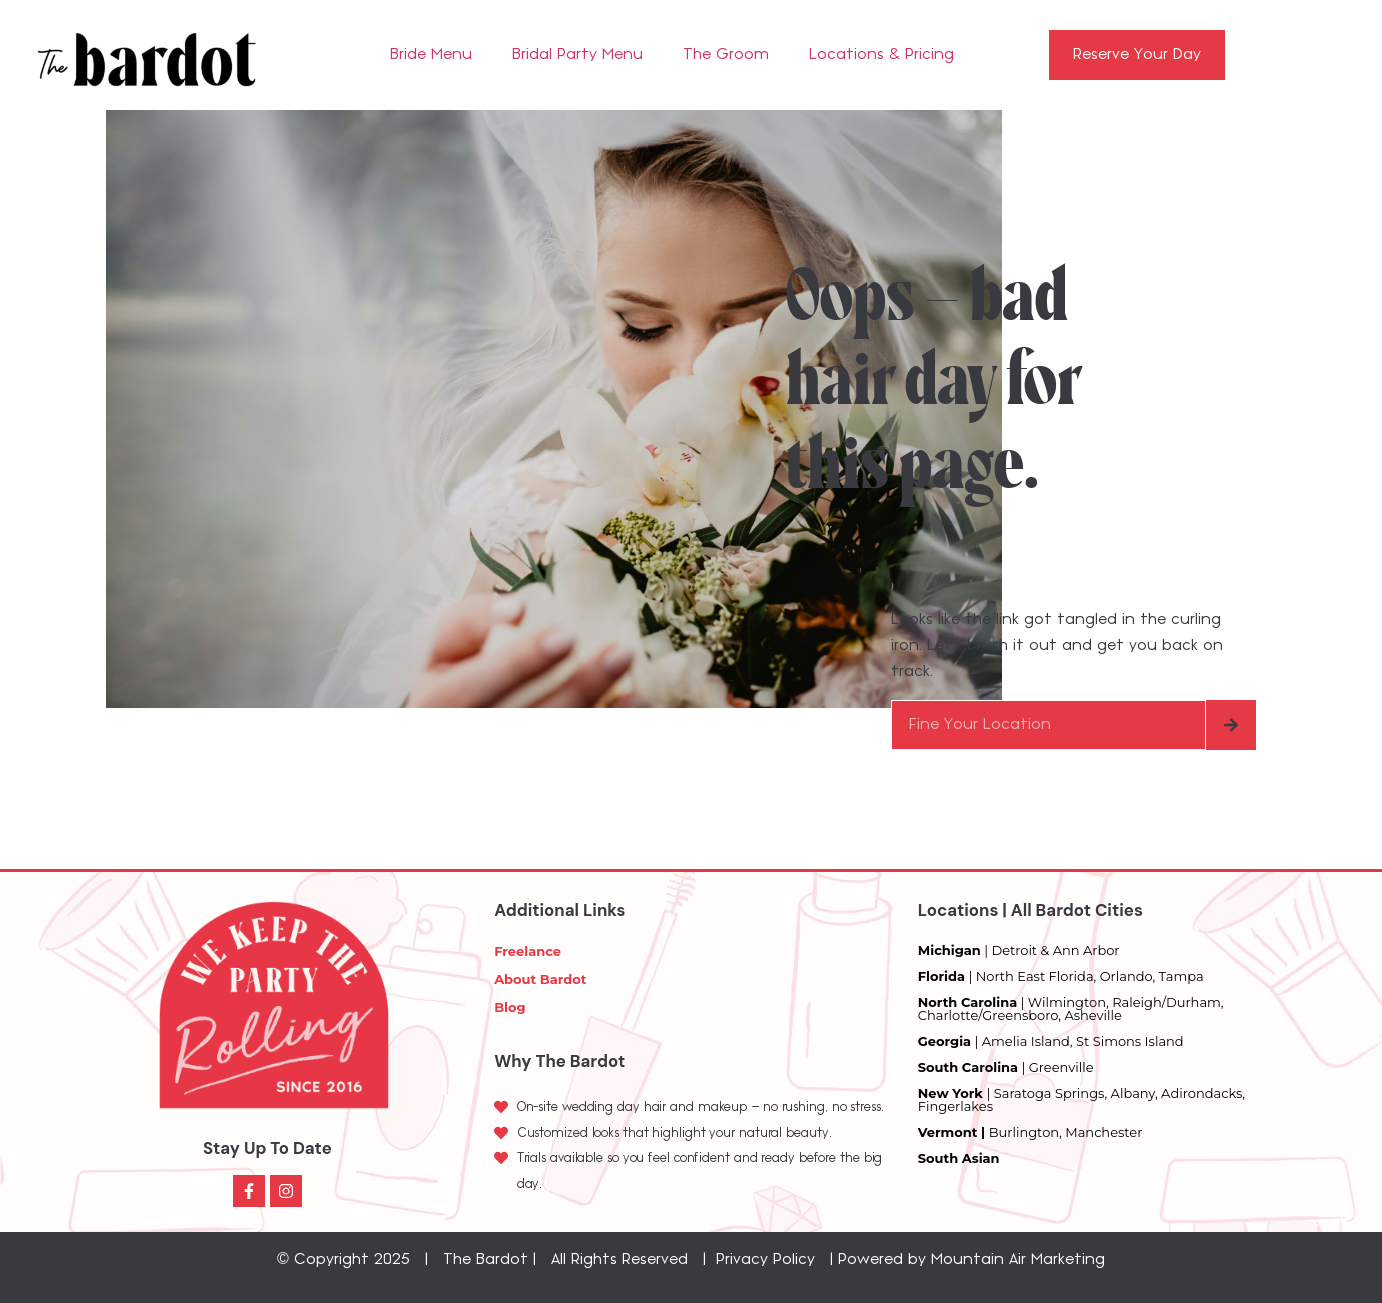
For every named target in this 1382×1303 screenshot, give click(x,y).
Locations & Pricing (881, 54)
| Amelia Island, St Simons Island (1051, 1041)
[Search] (1231, 725)
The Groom (726, 54)
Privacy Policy (765, 1259)
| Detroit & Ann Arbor (1019, 950)
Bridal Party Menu (577, 54)
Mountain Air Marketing (1018, 1259)
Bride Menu (431, 54)
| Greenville (1006, 1067)
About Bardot (540, 979)
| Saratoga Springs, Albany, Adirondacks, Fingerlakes (1081, 1099)
